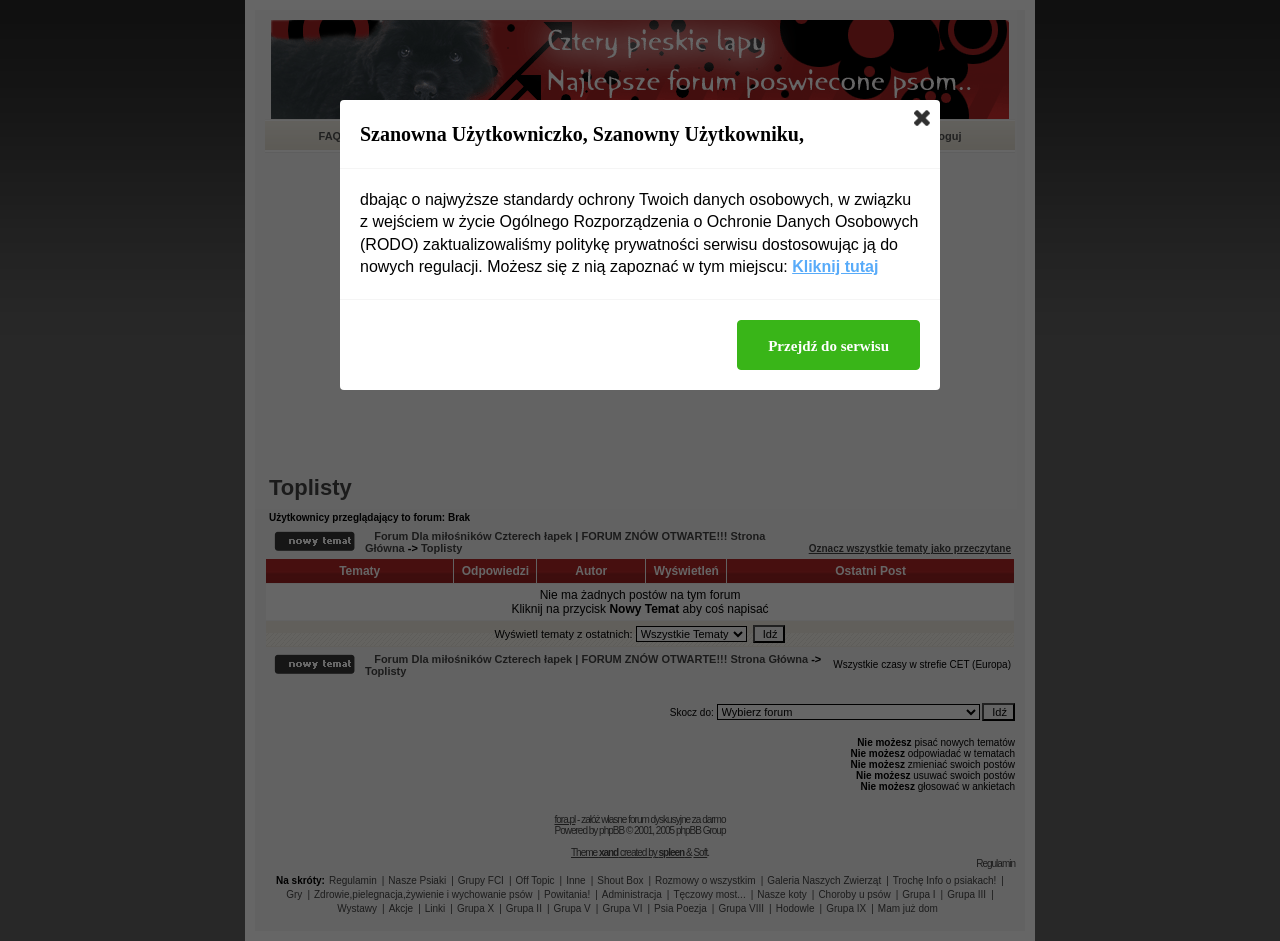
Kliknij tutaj (835, 266)
